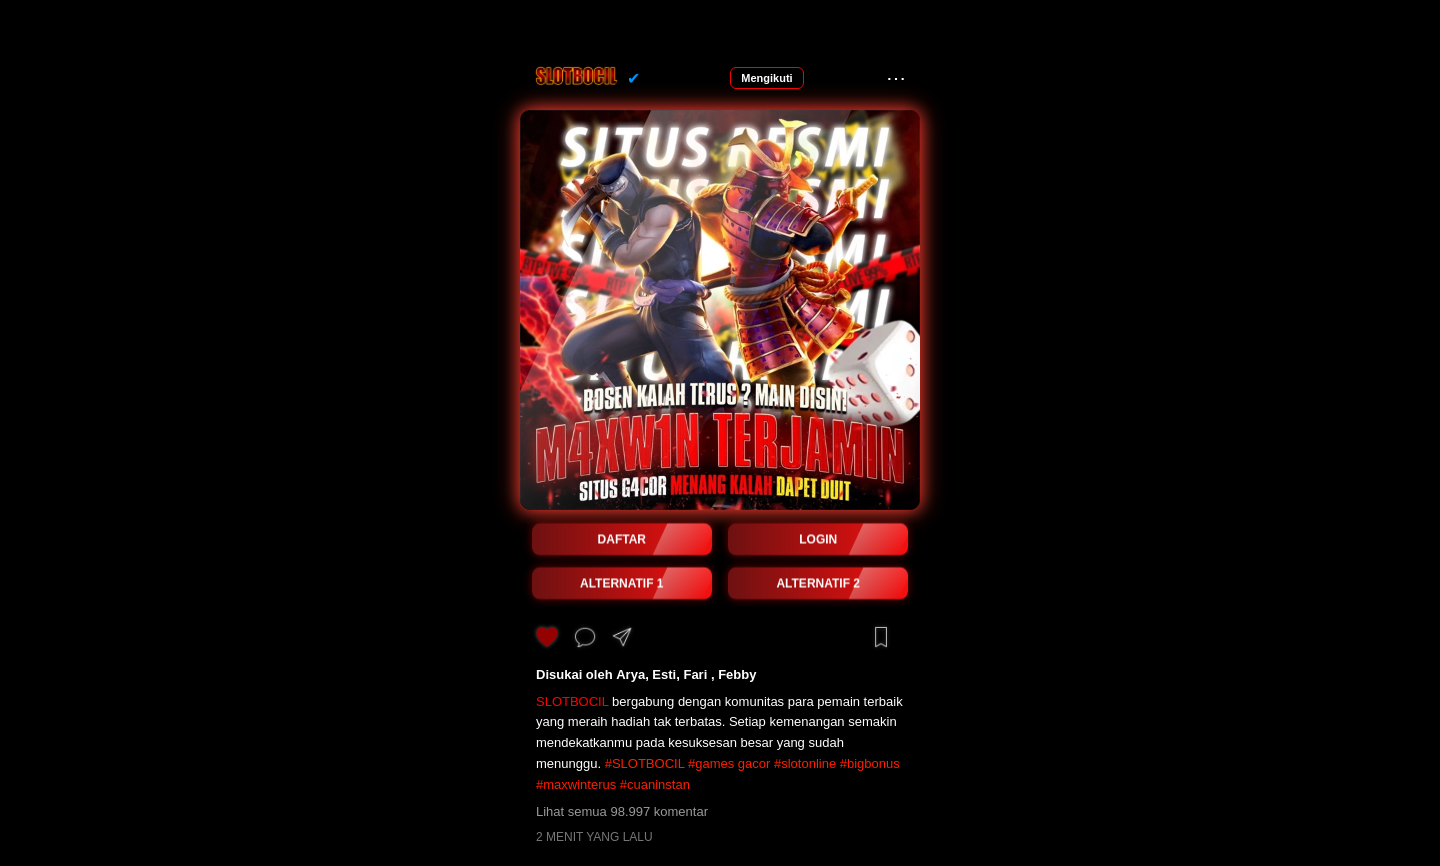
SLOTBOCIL (572, 701)
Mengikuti (766, 78)
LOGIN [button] (818, 540)
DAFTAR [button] (622, 540)
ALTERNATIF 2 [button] (818, 584)
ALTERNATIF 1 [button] (622, 584)
